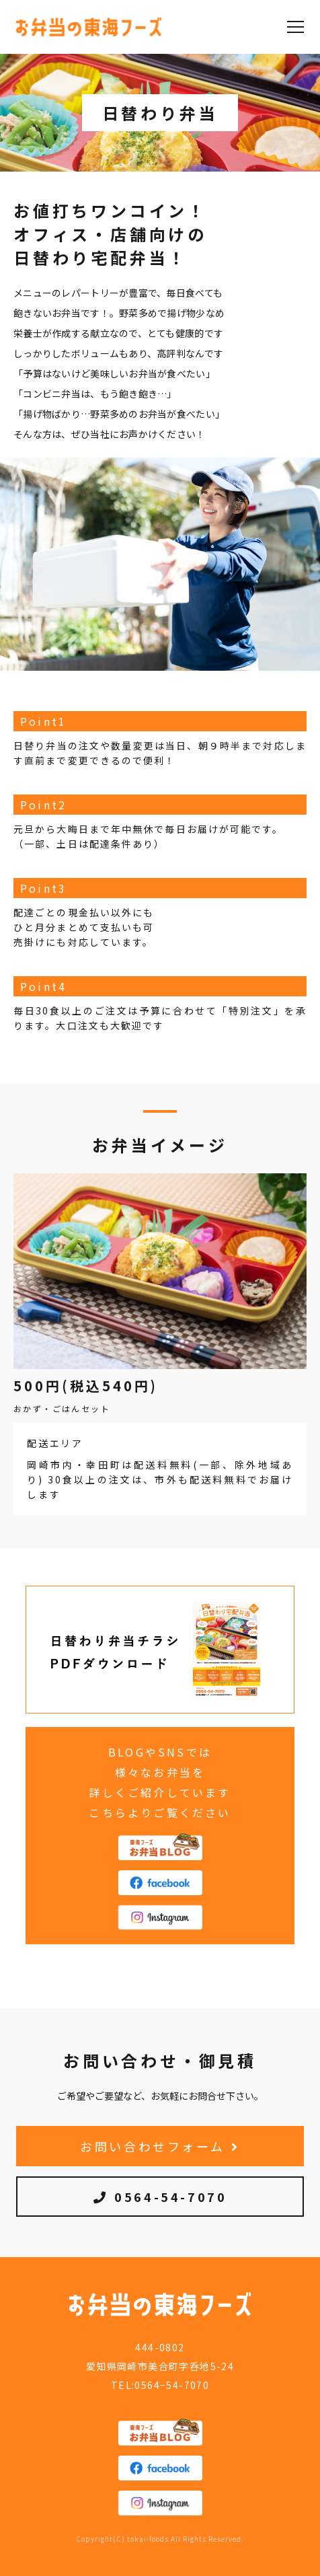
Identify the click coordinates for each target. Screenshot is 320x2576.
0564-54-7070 (160, 2196)
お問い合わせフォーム (160, 2146)
